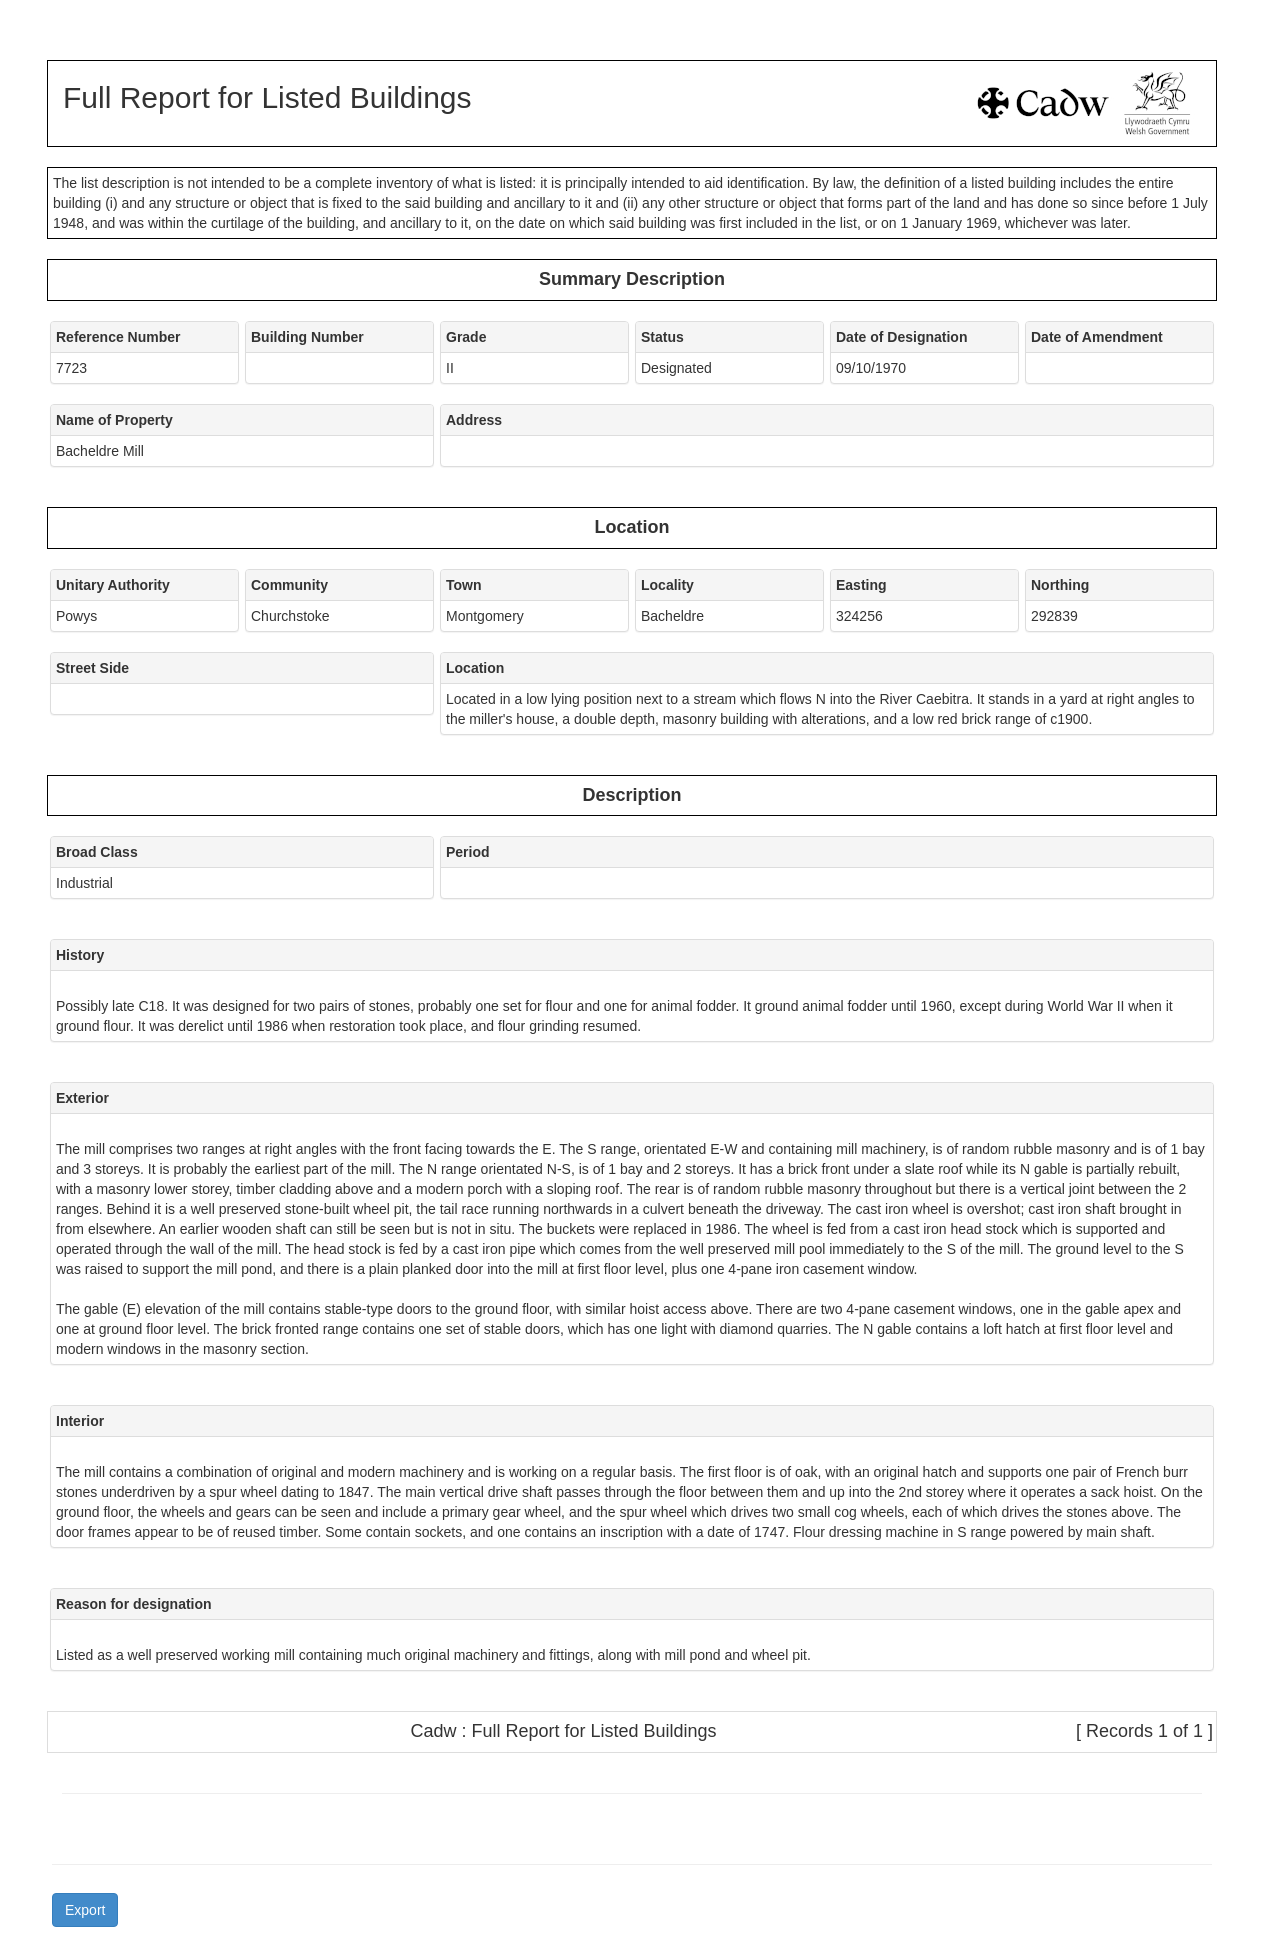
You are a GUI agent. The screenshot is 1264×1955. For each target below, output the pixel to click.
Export (85, 1910)
